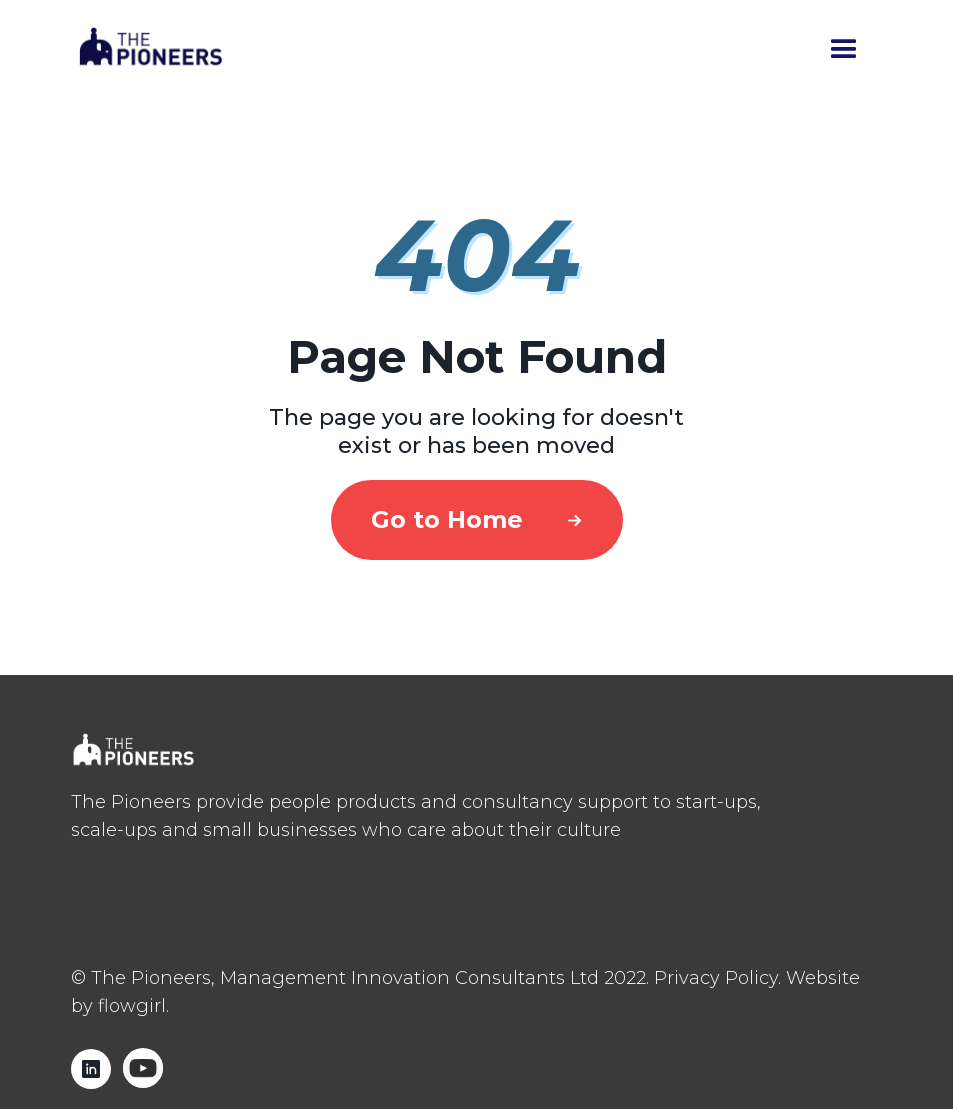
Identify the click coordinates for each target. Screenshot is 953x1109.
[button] (844, 50)
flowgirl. (133, 1006)
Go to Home (447, 519)
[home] (151, 50)
